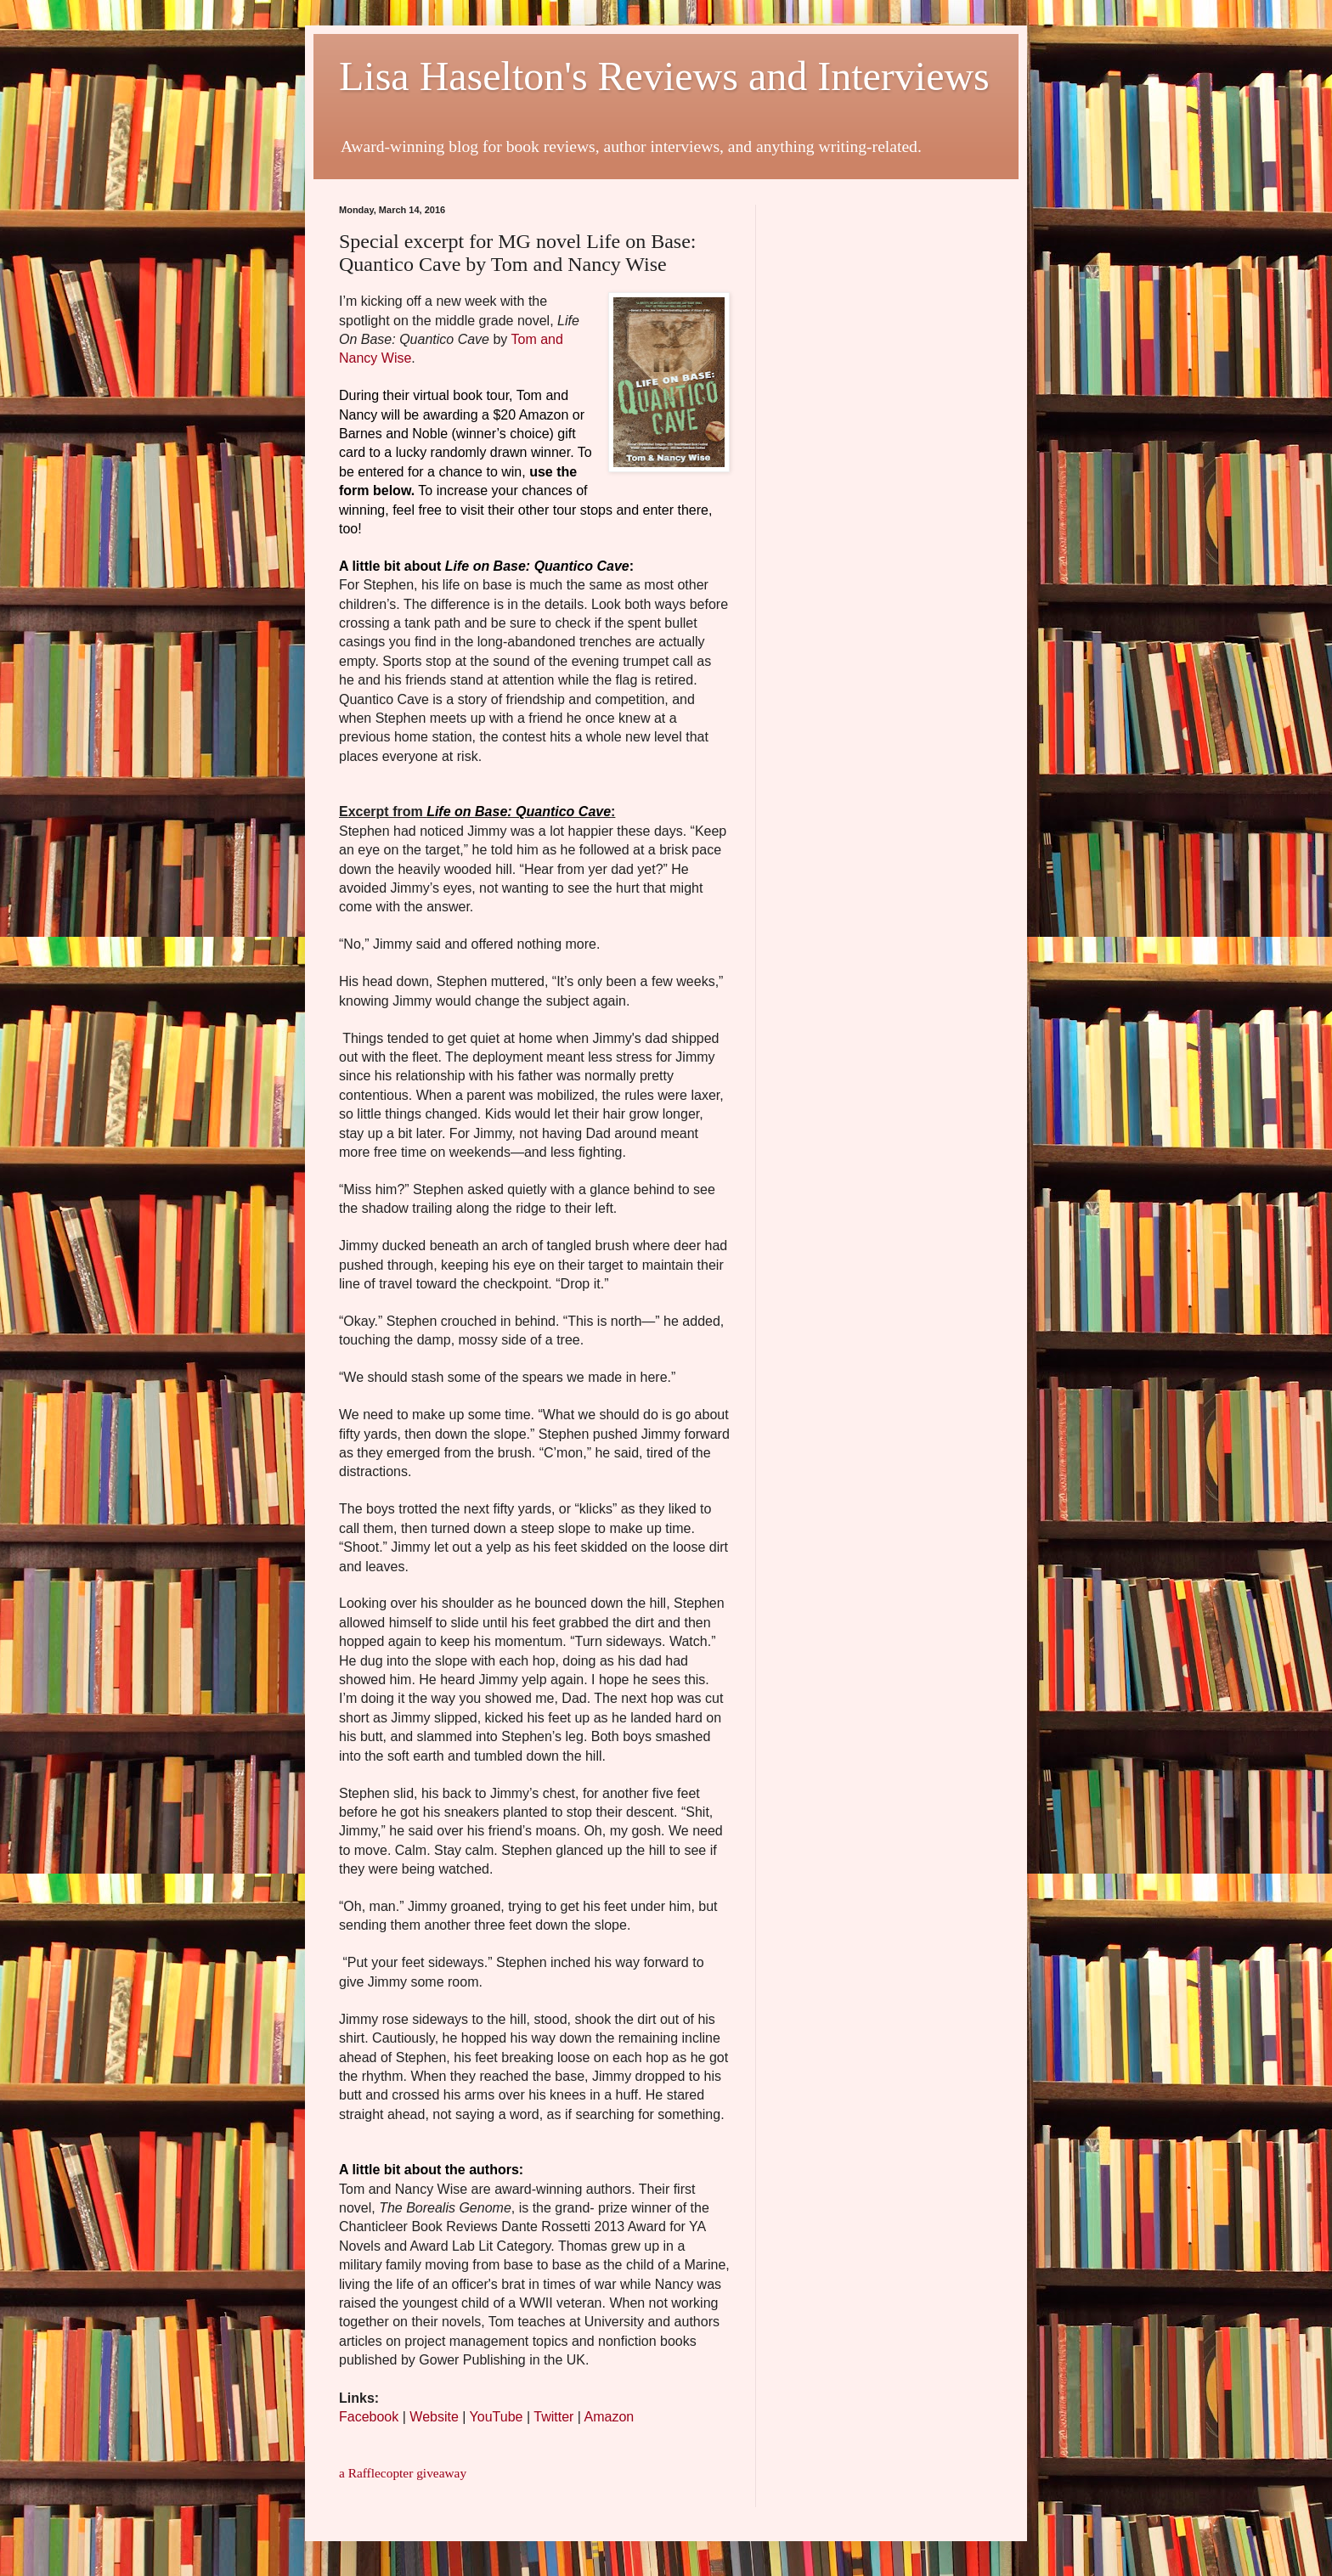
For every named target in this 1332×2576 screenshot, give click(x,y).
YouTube (496, 2417)
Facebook (368, 2417)
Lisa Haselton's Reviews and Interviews (664, 76)
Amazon (609, 2417)
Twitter (553, 2417)
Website (434, 2417)
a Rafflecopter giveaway (402, 2473)
